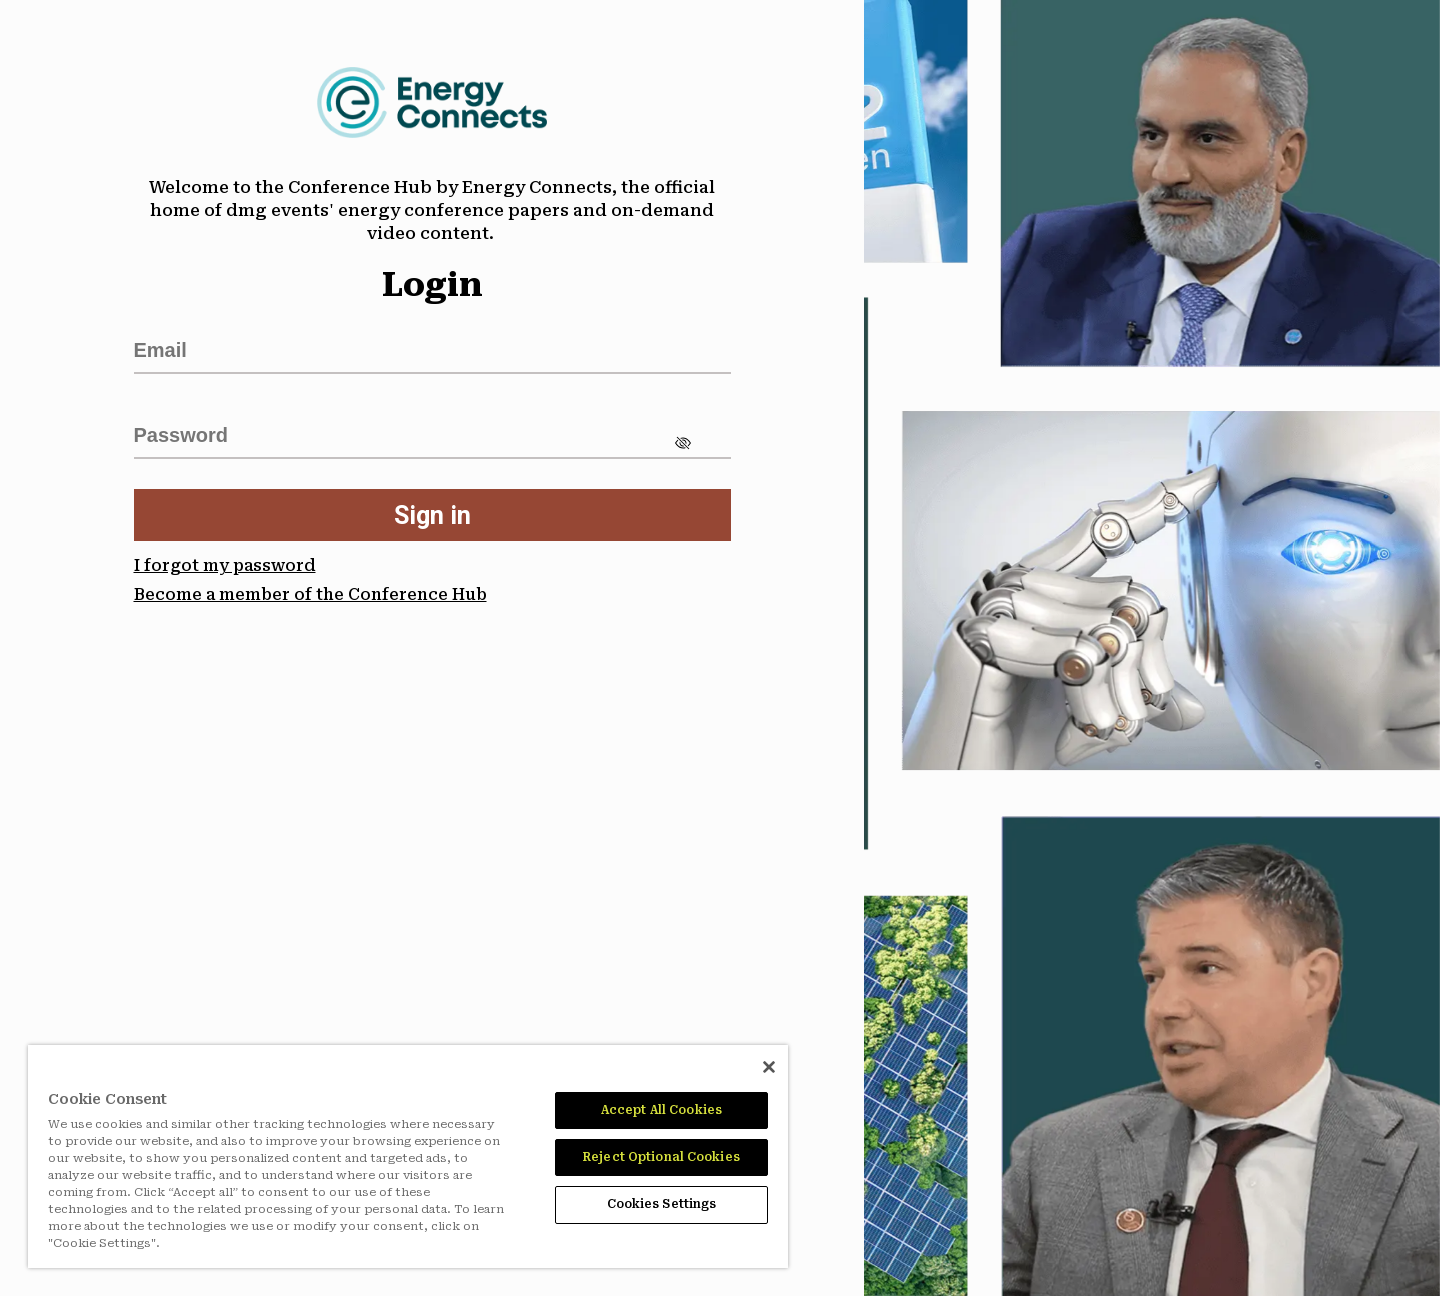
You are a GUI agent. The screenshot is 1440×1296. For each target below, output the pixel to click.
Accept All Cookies (661, 1110)
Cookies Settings (662, 1204)
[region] (408, 1157)
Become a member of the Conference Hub (310, 594)
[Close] (769, 1067)
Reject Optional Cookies (661, 1157)
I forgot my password (225, 565)
